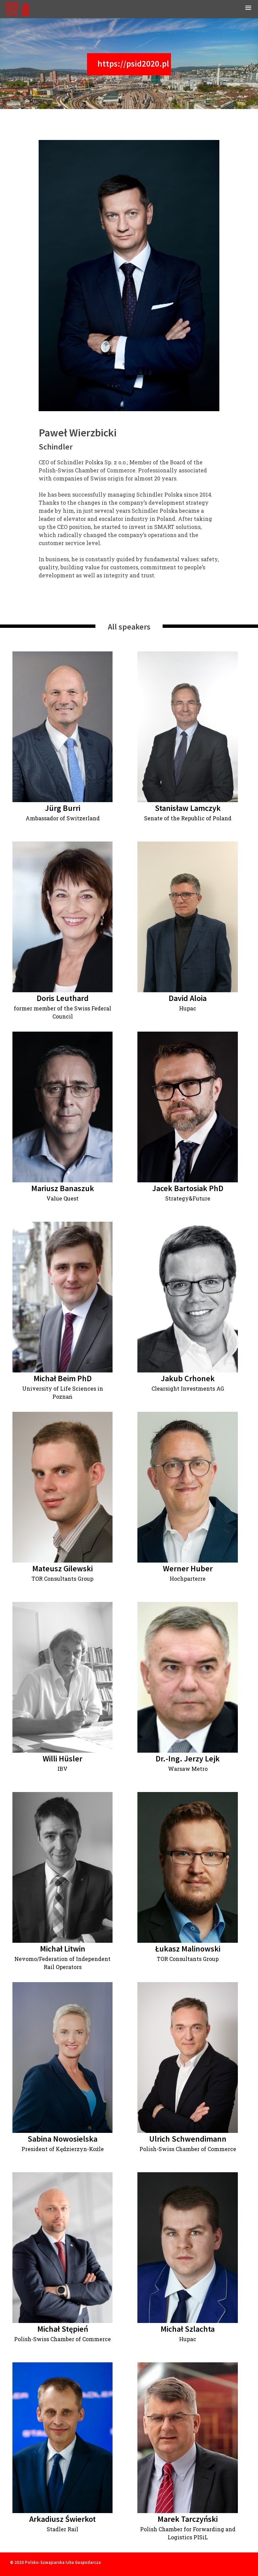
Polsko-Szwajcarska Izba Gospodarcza (63, 2562)
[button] (248, 8)
